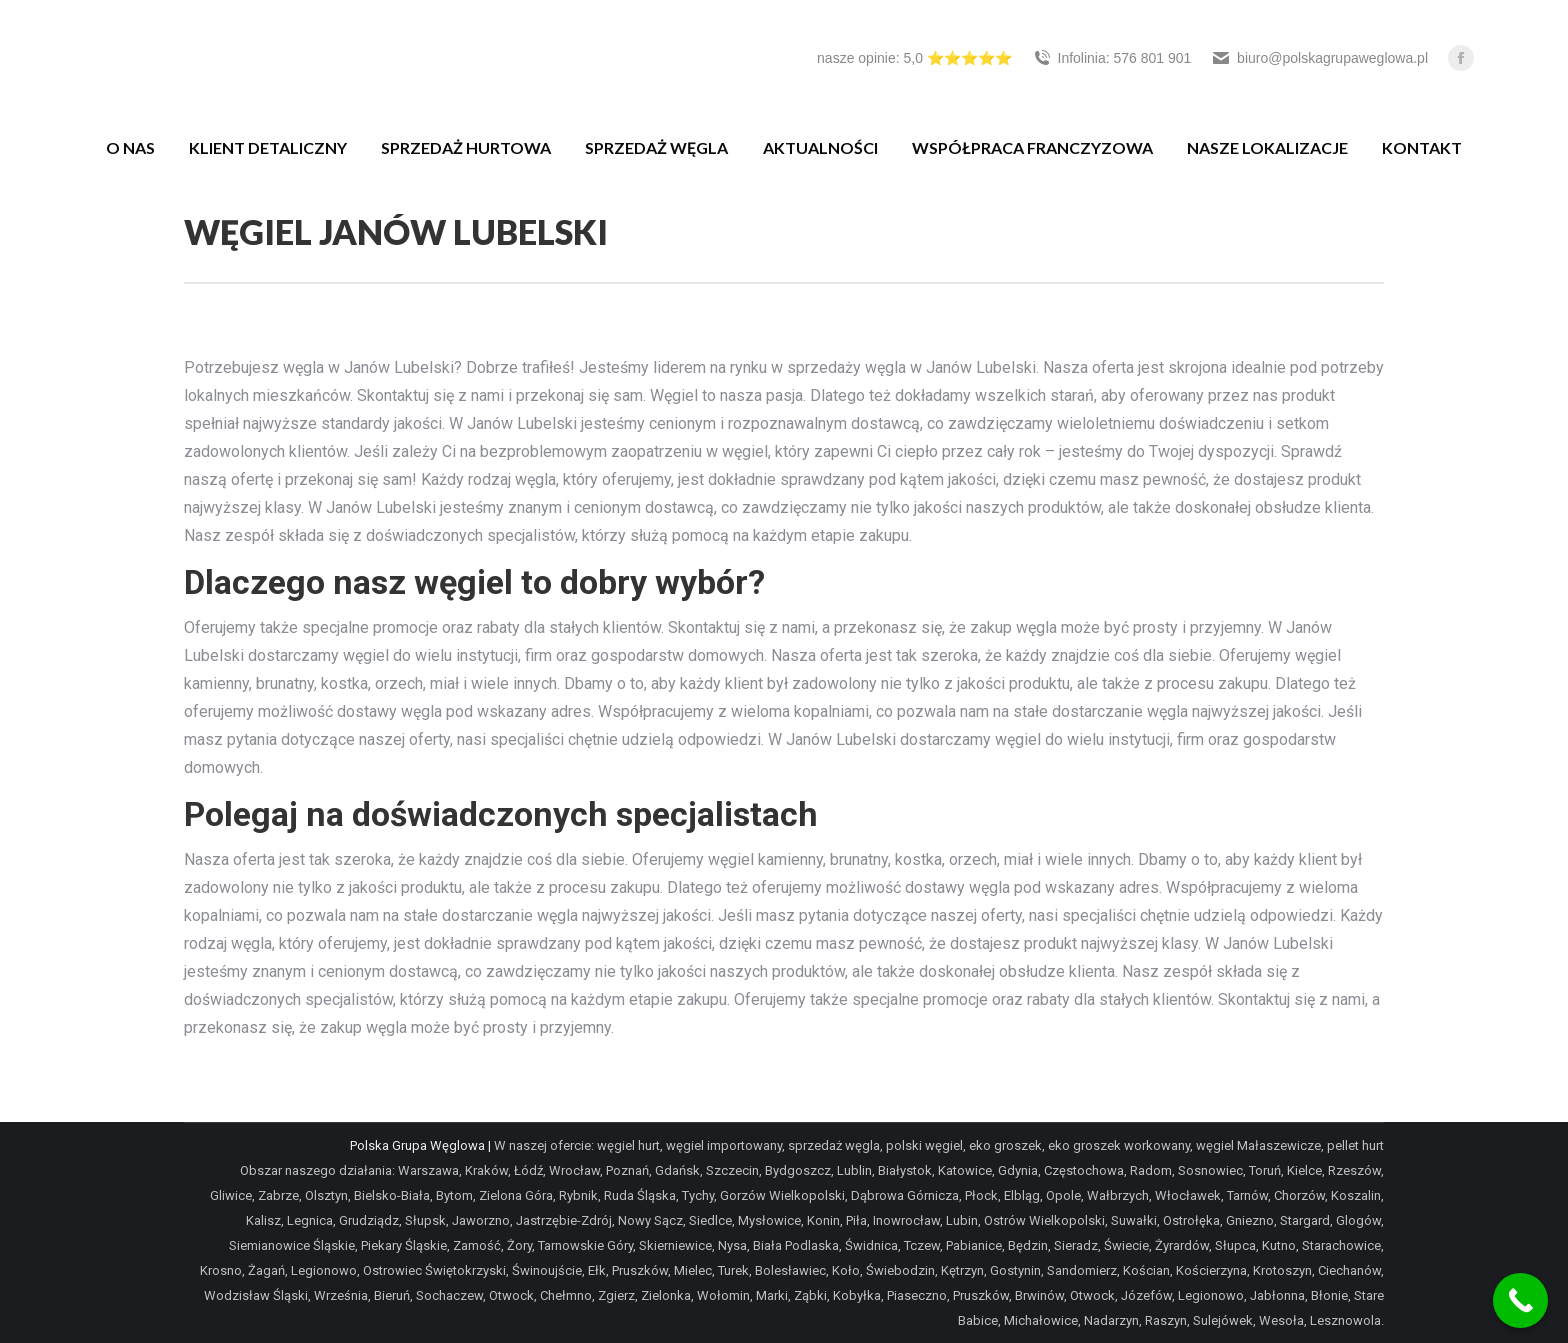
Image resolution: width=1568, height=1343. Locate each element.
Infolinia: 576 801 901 (1112, 58)
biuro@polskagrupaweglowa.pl (1319, 58)
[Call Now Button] (1520, 1300)
